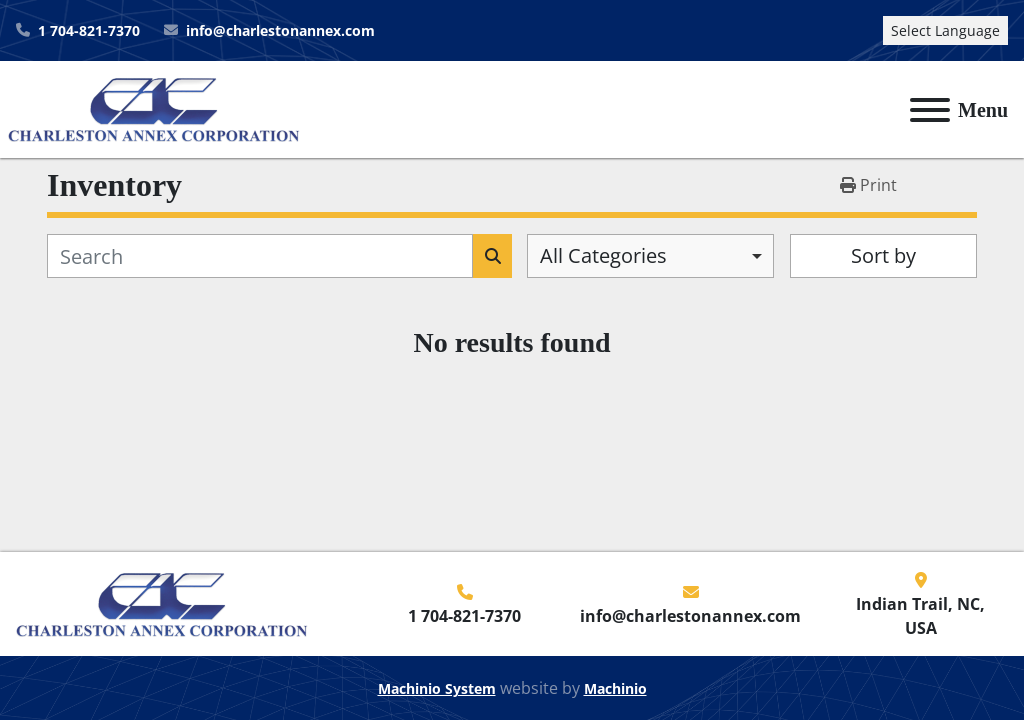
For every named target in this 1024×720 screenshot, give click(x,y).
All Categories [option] (603, 255)
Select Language (945, 30)
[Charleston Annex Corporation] (162, 602)
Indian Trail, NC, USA (920, 616)
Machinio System (437, 688)
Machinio (615, 688)
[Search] (260, 256)
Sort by (883, 255)
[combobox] (650, 256)
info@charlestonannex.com (280, 30)
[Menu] (930, 110)
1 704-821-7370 (89, 30)
